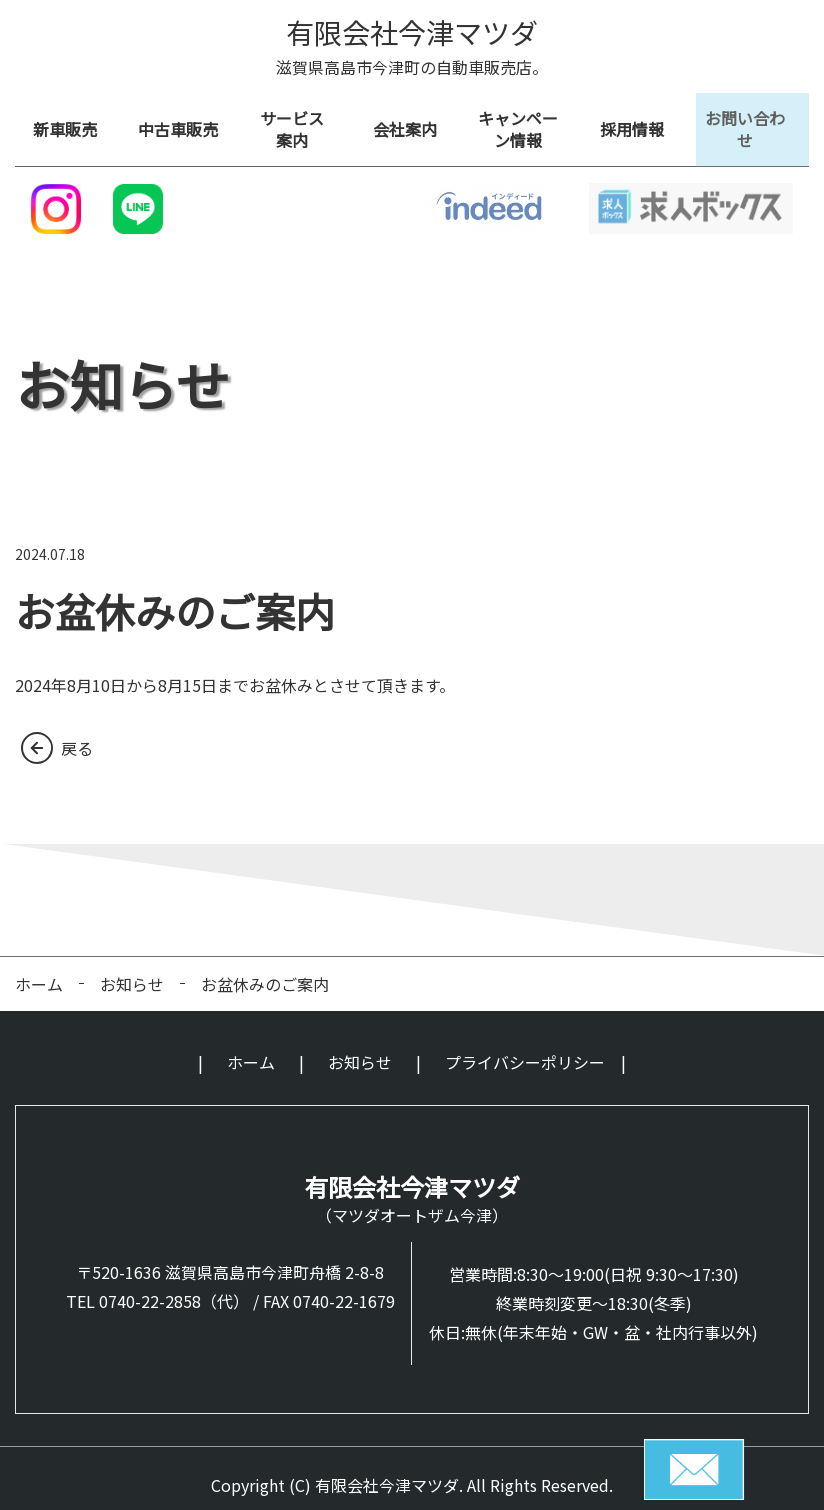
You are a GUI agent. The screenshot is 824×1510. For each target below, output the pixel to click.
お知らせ (132, 970)
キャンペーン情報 (525, 123)
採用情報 (639, 123)
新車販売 (72, 123)
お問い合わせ (752, 123)
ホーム (39, 970)
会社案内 (412, 123)
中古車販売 (185, 123)
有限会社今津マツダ (412, 32)
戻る (77, 734)
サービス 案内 (299, 123)
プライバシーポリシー (525, 1049)
